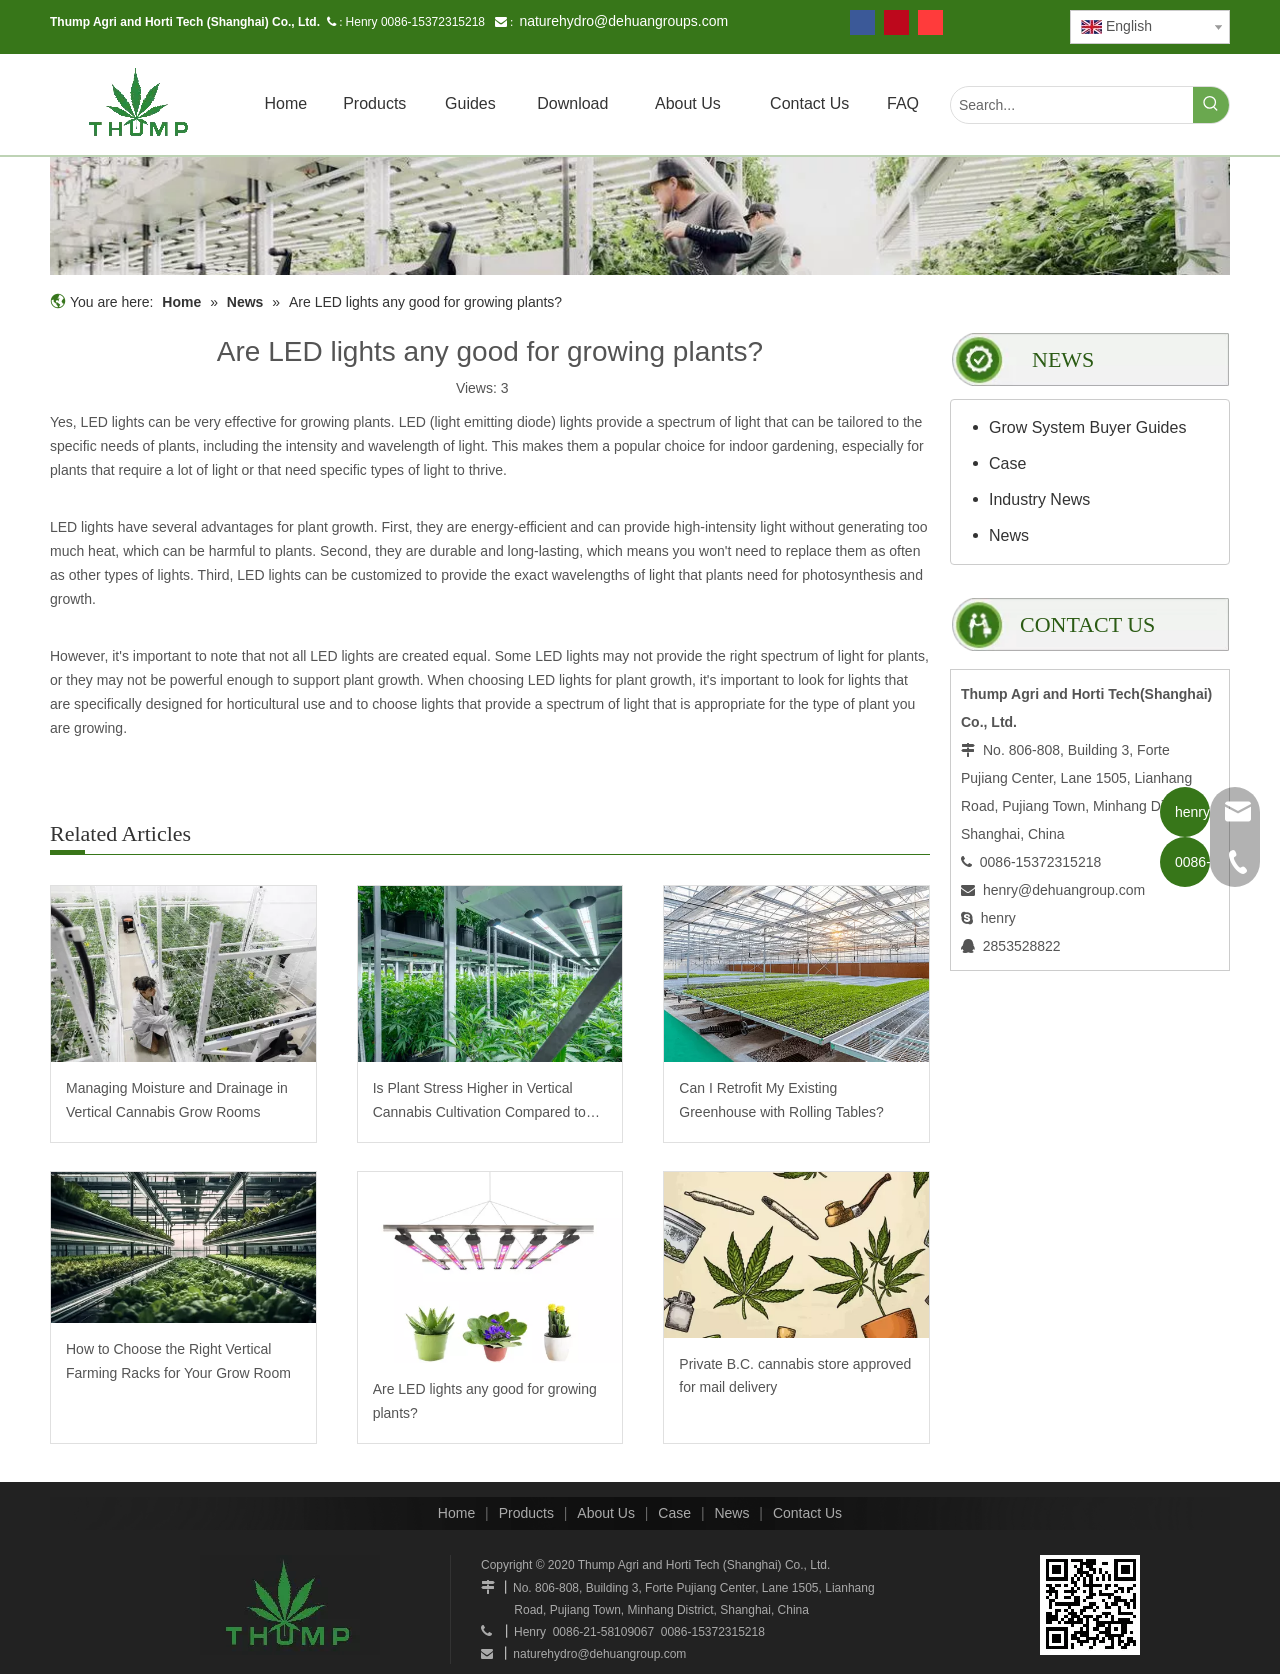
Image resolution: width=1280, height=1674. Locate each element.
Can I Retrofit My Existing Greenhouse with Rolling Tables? (781, 1100)
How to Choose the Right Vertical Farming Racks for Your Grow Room (178, 1361)
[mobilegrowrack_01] (640, 216)
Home (456, 1513)
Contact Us (807, 1513)
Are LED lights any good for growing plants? (485, 1401)
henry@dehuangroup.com (1064, 890)
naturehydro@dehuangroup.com (599, 1654)
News (1009, 535)
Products (526, 1513)
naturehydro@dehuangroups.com (623, 21)
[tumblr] (930, 22)
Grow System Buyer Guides (1087, 427)
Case (1007, 463)
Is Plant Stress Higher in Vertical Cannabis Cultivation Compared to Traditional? (479, 1102)
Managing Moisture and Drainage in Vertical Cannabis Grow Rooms (177, 1100)
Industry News (1039, 499)
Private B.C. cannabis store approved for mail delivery (795, 1376)
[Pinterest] (896, 22)
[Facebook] (862, 22)
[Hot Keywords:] (1211, 105)
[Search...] (1072, 105)
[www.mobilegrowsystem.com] (1090, 1605)
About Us (606, 1513)
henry (998, 918)
